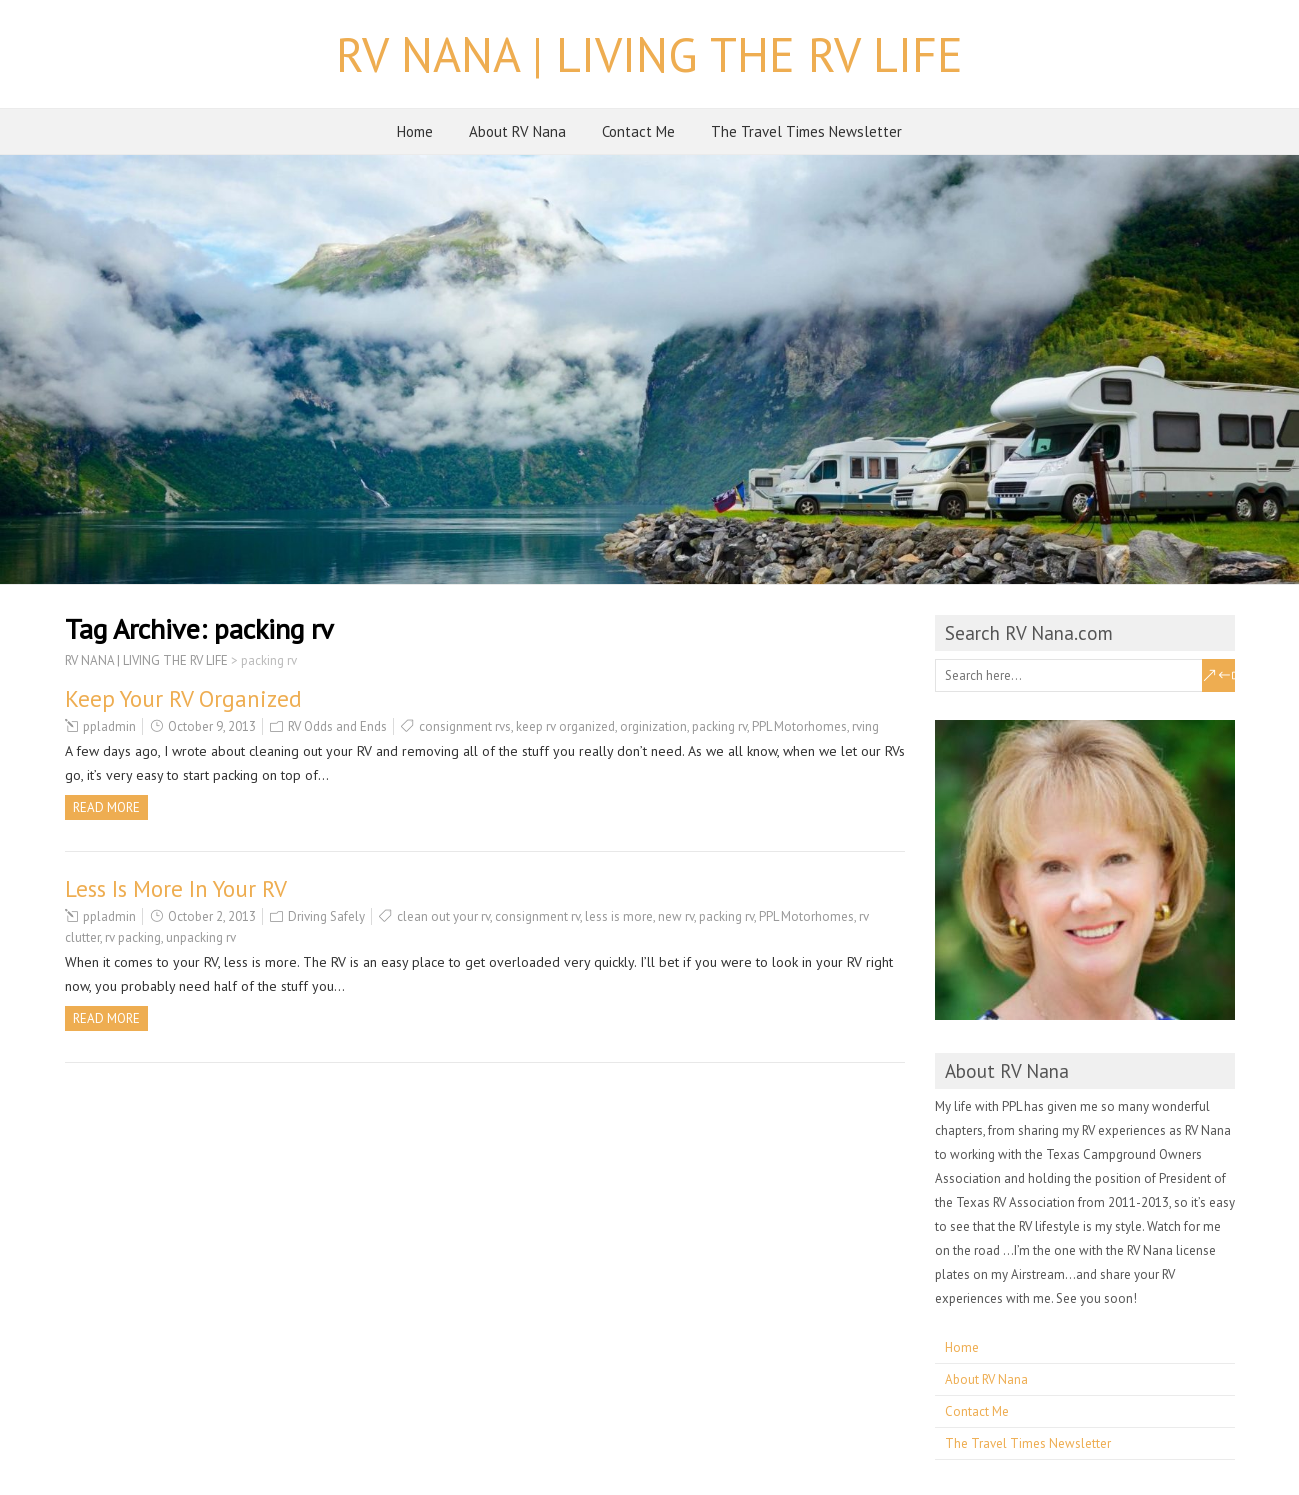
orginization (653, 726)
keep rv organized (565, 726)
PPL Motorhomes (799, 726)
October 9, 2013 (212, 726)
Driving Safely (326, 916)
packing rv (719, 726)
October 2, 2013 (212, 916)
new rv (676, 916)
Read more (106, 807)
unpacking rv (201, 937)
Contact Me (638, 131)
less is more (619, 916)
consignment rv (537, 916)
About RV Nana (517, 131)
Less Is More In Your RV (176, 888)
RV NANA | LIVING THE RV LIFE (649, 54)
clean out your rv (443, 916)
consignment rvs (465, 726)
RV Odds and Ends (337, 726)
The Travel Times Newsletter (806, 131)
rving (865, 726)
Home (415, 131)
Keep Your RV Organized (183, 698)
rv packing (133, 937)
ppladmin (109, 726)
